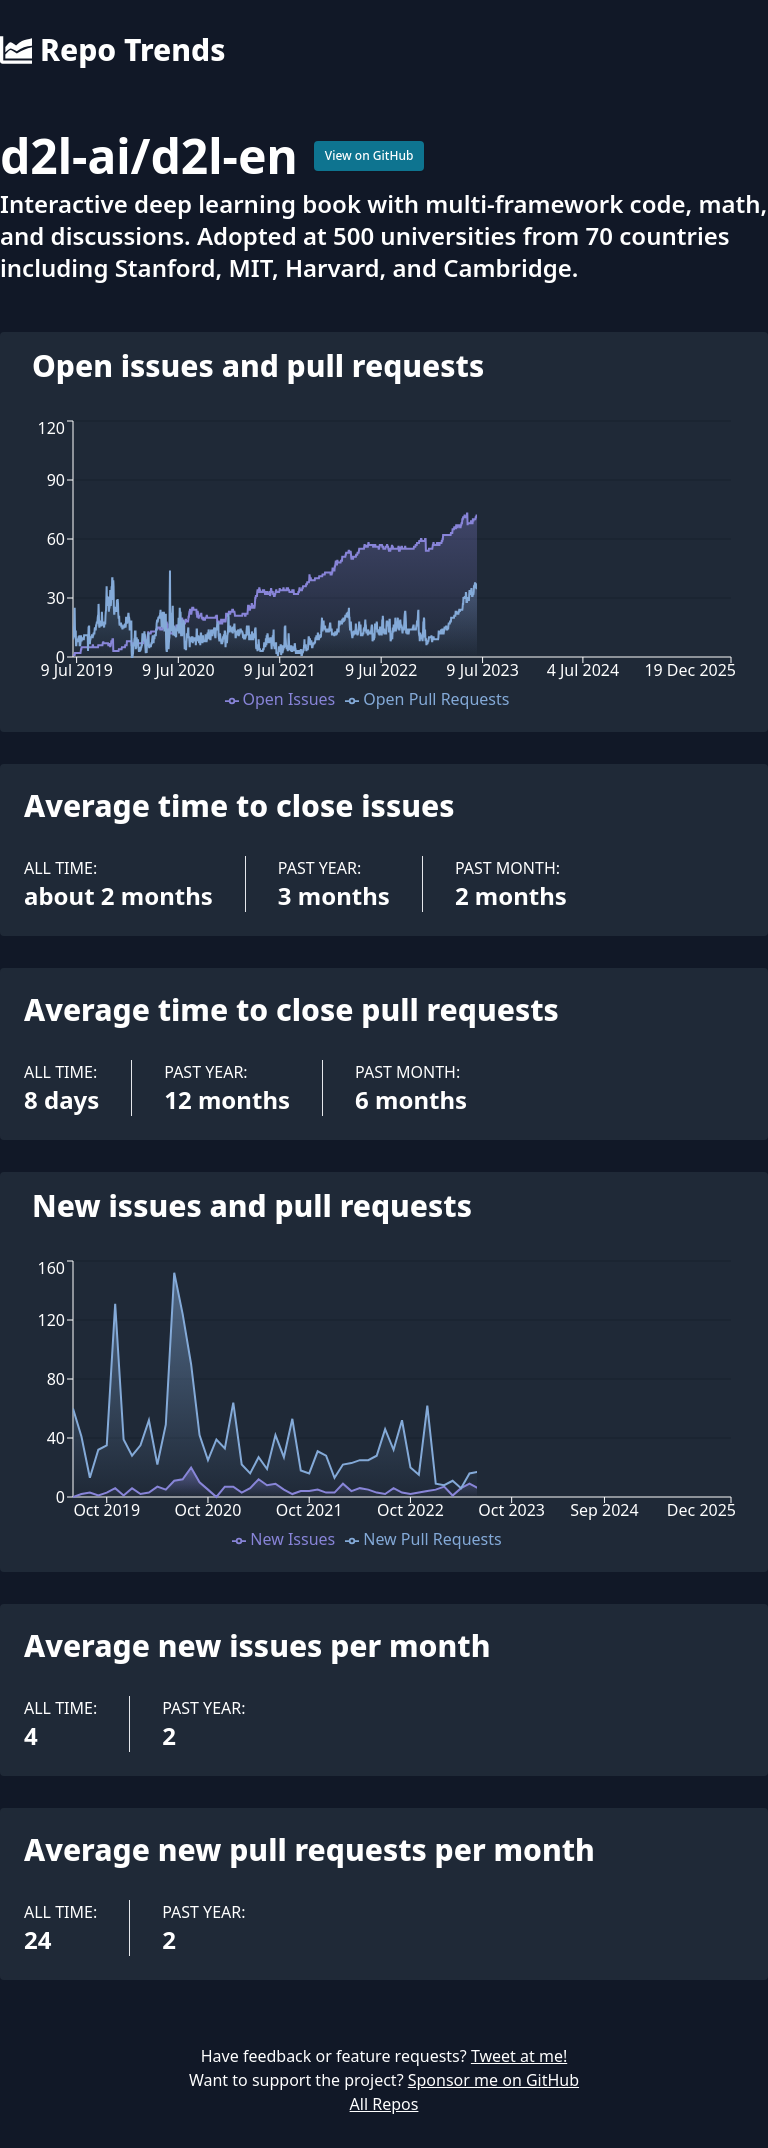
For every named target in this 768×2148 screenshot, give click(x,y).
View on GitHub (369, 155)
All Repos (384, 2104)
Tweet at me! (519, 2056)
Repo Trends (112, 50)
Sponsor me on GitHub (493, 2080)
